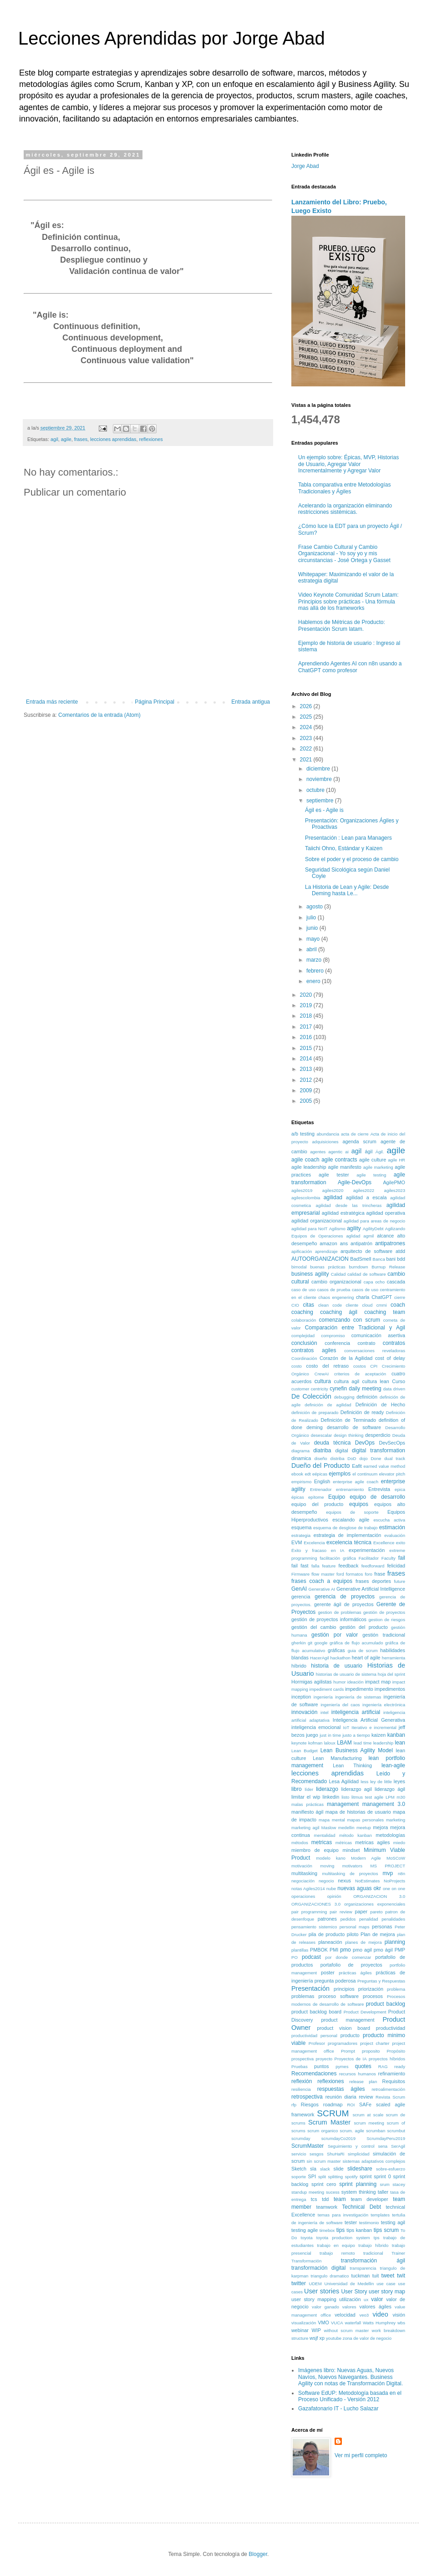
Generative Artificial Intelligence (370, 1589)
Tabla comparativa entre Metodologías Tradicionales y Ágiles (344, 488)
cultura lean (375, 1381)
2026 (307, 706)
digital (341, 1450)
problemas (302, 1996)
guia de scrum (363, 1650)
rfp (293, 2104)
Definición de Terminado (348, 1420)
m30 (400, 1797)
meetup (363, 1827)
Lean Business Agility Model (356, 1750)
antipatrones (390, 1243)
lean (400, 1742)
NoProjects (394, 1880)
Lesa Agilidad (344, 1781)
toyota (306, 2237)
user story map (387, 2291)
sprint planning (357, 2184)
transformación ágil (373, 2260)
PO (294, 1957)
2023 (307, 738)
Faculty (388, 1558)
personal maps (355, 1926)
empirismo (301, 1481)
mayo (313, 939)
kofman (315, 1742)
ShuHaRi (335, 2153)
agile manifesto (344, 1167)
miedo (399, 1842)
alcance (385, 1235)
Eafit (357, 1466)
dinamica (301, 1458)
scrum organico (322, 2130)
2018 (307, 1016)
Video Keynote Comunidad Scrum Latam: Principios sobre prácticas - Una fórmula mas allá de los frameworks (348, 601)
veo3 (364, 2314)
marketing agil (305, 1827)
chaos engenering (336, 1297)
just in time (330, 1735)
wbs (401, 2322)
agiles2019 (301, 1190)
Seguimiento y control (351, 2146)
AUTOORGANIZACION (320, 1259)
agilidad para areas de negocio (374, 1220)
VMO (323, 2322)
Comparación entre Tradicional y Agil (355, 1327)
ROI (351, 2104)
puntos (321, 2066)
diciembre (318, 769)
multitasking (304, 1873)
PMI (334, 1949)
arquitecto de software (366, 1251)
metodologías (390, 1835)
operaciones (303, 1896)
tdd (325, 2199)
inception (301, 1696)
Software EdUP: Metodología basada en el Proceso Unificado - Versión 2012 (349, 2396)
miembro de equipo (315, 1850)
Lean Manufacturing (337, 1758)
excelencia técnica (348, 1542)
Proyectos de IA (351, 2058)
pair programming (309, 1911)
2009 (307, 1090)
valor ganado (325, 2306)
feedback (348, 1565)
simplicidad (358, 2153)
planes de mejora (363, 1942)
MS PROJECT (387, 1865)
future (399, 1581)
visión (398, 2314)
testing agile (304, 2230)
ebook (297, 1473)
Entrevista (379, 1489)
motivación (301, 1865)
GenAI (299, 1589)
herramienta (393, 1657)
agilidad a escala (366, 1197)
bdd (401, 1259)
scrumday (300, 2138)
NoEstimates (367, 1880)
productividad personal (314, 2035)
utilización (350, 2299)
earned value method (384, 1466)
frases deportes (373, 1581)
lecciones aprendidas (113, 439)
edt (307, 1473)
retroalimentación (388, 2089)
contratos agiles (313, 1350)
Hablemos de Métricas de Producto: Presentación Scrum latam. (341, 625)
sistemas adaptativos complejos (373, 2161)
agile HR (396, 1159)
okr (377, 1888)
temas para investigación (343, 2214)
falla (315, 1565)
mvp (388, 1873)
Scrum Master (329, 2122)
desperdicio (377, 1435)
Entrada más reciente (52, 702)
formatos (354, 1574)
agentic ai (338, 1151)
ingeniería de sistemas (358, 1696)
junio (313, 928)
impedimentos (390, 1689)
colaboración (303, 1320)
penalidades (393, 1919)
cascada (396, 1281)
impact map (378, 1681)
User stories (321, 2291)
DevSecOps (392, 1442)
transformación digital (318, 2268)
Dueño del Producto (320, 1465)
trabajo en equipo (336, 2245)
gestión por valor (334, 1635)
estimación (392, 1527)
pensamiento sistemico (314, 1926)
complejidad (303, 1335)
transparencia (363, 2268)
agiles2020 (332, 1190)
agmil (368, 1235)
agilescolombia (305, 1197)
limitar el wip (305, 1797)
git (310, 1642)
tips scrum (386, 2230)
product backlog (385, 2004)
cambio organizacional (336, 1281)
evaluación (394, 1535)
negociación (303, 1880)
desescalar (321, 1435)
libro (296, 1789)
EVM (296, 1542)
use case (386, 2283)
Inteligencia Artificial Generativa (369, 1720)
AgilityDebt (373, 1228)
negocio (326, 1880)
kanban (396, 1735)
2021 (307, 759)
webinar (300, 2330)
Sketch (298, 2168)
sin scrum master (323, 2161)
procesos (373, 1996)
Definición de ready (362, 1412)
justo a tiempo (356, 1735)
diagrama (300, 1450)
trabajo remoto (337, 2253)
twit (401, 2275)
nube (331, 1888)
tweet (388, 2275)
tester (351, 2222)
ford (340, 1574)
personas (382, 1926)
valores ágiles (375, 2306)
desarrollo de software (354, 1427)
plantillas (299, 1949)
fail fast (300, 1565)
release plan (363, 2081)
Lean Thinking (352, 1765)
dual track (394, 1458)
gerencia (300, 1596)
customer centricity (309, 1388)
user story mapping (313, 2299)
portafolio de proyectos (351, 1964)
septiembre (320, 800)
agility (354, 1228)
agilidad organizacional (316, 1220)
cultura (323, 1381)
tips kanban (359, 2230)
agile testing (371, 1174)
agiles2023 (394, 1190)
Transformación (306, 2260)
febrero (315, 971)
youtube (333, 2338)
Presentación (310, 1988)
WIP (316, 2330)
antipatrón (361, 1243)
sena (382, 2146)
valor (377, 2299)
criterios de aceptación (360, 1373)
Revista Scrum (390, 2096)
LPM (390, 1797)
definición (366, 1397)
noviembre (319, 779)
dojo (363, 1458)
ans (344, 1243)
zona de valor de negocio (367, 2338)
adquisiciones (325, 1141)
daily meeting (365, 1388)
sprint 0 (382, 2176)
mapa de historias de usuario (358, 1812)
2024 (307, 727)
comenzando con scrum (349, 1320)
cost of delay (390, 1358)
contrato (366, 1343)
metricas (321, 1842)
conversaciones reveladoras (374, 1350)
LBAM (344, 1742)
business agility (310, 1274)
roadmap (333, 2104)
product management (347, 2020)
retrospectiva (307, 2097)
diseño (320, 1458)
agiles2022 (363, 1190)
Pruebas (299, 2066)
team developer (369, 2199)
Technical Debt (361, 2207)
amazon (328, 1243)
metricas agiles (372, 1842)
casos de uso (365, 1289)
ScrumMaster (307, 2146)
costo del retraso (327, 1366)
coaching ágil (338, 1312)
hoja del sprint (391, 1674)
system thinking (358, 2192)
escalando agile (350, 1519)
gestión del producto (364, 1627)
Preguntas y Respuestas (381, 1980)
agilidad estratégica (343, 1213)
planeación (330, 1942)
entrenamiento (350, 1489)
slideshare (359, 2168)
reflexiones (151, 439)
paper (361, 1911)
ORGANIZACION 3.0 (379, 1896)
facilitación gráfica (338, 1558)
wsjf (314, 2338)
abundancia (327, 1133)
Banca (379, 1259)
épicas (297, 1497)
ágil (369, 1151)
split (322, 2176)
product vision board (343, 2028)
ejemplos (340, 1474)
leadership (383, 1742)
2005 (307, 1101)
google (321, 1642)
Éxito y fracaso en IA (317, 1550)
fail (401, 1558)
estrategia (300, 1535)
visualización (303, 2322)
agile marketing (378, 1167)
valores (349, 2306)
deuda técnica (332, 1443)
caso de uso (303, 1289)
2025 (307, 717)
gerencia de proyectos (345, 1596)
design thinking (348, 1435)
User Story (354, 2291)
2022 (307, 748)
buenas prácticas (328, 1266)
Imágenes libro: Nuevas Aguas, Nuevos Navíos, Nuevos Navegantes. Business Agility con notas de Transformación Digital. (350, 2377)
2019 (307, 1005)
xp (322, 2338)
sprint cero (323, 2184)
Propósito (395, 2051)
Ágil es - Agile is (324, 810)
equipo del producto (317, 1504)
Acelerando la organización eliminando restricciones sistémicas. (345, 508)
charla (362, 1297)
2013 (307, 1069)
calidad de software (366, 1274)
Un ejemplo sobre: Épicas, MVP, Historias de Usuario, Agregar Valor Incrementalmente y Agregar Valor (348, 464)
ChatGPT (381, 1297)
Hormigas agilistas (311, 1681)
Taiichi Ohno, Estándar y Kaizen (343, 848)
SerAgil (398, 2146)
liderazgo (327, 1789)
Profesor (317, 2043)
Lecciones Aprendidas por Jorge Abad (171, 38)
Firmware (300, 1574)
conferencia (337, 1343)
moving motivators (341, 1865)
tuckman (360, 2275)
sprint (365, 2176)
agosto (315, 906)
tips (340, 2230)
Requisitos (393, 2081)
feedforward (373, 1565)
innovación (304, 1712)
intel (324, 1712)
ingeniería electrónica (383, 1704)
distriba (337, 1458)
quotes (363, 2066)
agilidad (333, 1197)
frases (80, 439)
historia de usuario (336, 1666)
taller (383, 2192)
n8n (401, 1873)
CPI (373, 1366)
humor (339, 1681)
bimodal (299, 1266)
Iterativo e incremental (373, 1727)
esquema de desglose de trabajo (345, 1527)
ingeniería (323, 1696)
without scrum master (346, 2330)
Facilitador (369, 1558)
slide (339, 2168)
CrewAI (322, 1373)
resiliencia (301, 2089)
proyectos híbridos (387, 2058)
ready (399, 2066)
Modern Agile (366, 1858)
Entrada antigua (250, 702)
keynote (299, 1742)
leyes (399, 1781)
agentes (317, 1151)
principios (344, 1989)
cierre (399, 1297)
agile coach (305, 1159)
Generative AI (322, 1589)
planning (395, 1942)
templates (380, 2214)
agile (66, 439)
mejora (380, 1827)
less (364, 1781)
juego (312, 1735)
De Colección (311, 1396)
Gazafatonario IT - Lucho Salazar (338, 2408)
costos (359, 1366)
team (340, 2199)
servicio (298, 2153)
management (343, 1804)
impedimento (359, 1689)
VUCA (337, 2322)
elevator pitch (392, 1473)
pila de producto (327, 1934)
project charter (375, 2043)
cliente (352, 1305)
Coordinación (304, 1358)
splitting (335, 2176)
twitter (298, 2283)
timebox (327, 2230)
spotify (351, 2176)
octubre (316, 790)
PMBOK (319, 1949)
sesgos (316, 2153)
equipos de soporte (352, 1512)
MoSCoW (395, 1858)
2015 (307, 1048)
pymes (341, 2066)
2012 (307, 1080)
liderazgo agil (356, 1789)
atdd (400, 1251)
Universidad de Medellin (349, 2283)
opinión (334, 1896)
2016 (307, 1037)
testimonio (369, 2222)
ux (366, 2299)
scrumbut (396, 2130)
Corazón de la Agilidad (346, 1358)
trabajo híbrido (373, 2245)
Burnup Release (388, 1266)
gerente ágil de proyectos (344, 1604)
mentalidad (324, 1835)
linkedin (331, 1797)
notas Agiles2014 (308, 1888)
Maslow (328, 1827)
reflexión (301, 2081)
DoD (351, 1458)
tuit (375, 2275)
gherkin (298, 1642)
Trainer (398, 2253)
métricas (343, 1842)
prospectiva (302, 2058)
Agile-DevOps (354, 1182)
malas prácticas (307, 1804)
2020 (307, 995)
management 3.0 (383, 1804)
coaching (302, 1312)
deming (314, 1427)
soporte (298, 2176)
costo (296, 1366)
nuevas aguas (354, 1888)
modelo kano (331, 1858)
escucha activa (389, 1519)
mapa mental (332, 1819)
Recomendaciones (313, 2073)
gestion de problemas (339, 1612)
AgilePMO (394, 1182)
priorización (370, 1989)
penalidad (368, 1919)
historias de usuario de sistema (346, 1674)
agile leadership (308, 1167)
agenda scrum (359, 1141)
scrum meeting (369, 2122)
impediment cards (327, 1689)
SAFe (365, 2104)
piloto (353, 1934)
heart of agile (366, 1657)
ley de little (381, 1781)
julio (312, 917)
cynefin (338, 1388)
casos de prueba (334, 1289)
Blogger (258, 2554)
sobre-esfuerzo (390, 2168)
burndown (358, 1266)
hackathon (340, 1657)
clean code (330, 1305)
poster (328, 1972)
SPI (312, 2176)
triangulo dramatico (329, 2275)
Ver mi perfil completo (361, 2455)
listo (345, 1797)
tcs (314, 2199)
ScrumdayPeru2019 (385, 2138)
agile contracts (339, 1159)
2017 (307, 1027)
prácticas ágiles (355, 1972)
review (366, 2096)
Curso (398, 1381)
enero (314, 981)
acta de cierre (355, 1133)
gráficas (336, 1650)
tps (377, 2237)
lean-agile (393, 1765)
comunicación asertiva (378, 1335)
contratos (394, 1343)
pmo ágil (383, 1949)
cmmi (381, 1305)
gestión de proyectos (384, 1612)
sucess (333, 2192)
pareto (376, 1911)
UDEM (315, 2283)
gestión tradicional (383, 1635)
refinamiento (391, 2073)
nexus (344, 1880)
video (380, 2314)
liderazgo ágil (390, 1789)
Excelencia (314, 1542)
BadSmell (360, 1259)
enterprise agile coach (355, 1481)
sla (313, 2168)
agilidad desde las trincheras (349, 1205)
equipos (358, 1504)
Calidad (338, 1274)
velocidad (345, 2314)
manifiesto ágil (307, 1812)
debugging (344, 1397)
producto (350, 2035)
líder (309, 1789)
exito (400, 1542)
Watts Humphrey (379, 2322)
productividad (390, 2028)
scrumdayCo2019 (338, 2138)
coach (398, 1305)
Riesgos (310, 2104)
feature (329, 1565)
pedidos (348, 1919)
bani (390, 1259)
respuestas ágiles (341, 2089)
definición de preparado (314, 1412)
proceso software (339, 1996)
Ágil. (380, 1151)
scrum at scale (368, 2114)
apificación (301, 1251)
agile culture (372, 1159)
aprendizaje (326, 1251)
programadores (342, 2043)
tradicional (373, 2253)
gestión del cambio (313, 1627)
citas (308, 1305)
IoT (346, 1727)
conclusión (304, 1343)
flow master (323, 1574)
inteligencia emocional (315, 1727)
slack (325, 2168)
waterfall (353, 2322)
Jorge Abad (305, 166)
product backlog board (316, 2011)
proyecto (323, 2058)
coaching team (384, 1312)
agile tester (334, 1174)
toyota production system (343, 2237)
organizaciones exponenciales (374, 1904)
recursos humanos (357, 2073)
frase (379, 1574)
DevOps (365, 1443)
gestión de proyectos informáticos (328, 1619)
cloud (367, 1305)
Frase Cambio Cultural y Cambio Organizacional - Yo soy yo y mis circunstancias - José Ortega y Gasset (344, 553)
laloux (329, 1742)
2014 (307, 1058)
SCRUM (333, 2113)
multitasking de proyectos (350, 1873)
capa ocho (374, 1281)
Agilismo (337, 1228)
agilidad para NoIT (309, 1228)
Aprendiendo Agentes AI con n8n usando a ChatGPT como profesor (350, 666)
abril (312, 949)
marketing (395, 1819)
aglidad (353, 1235)
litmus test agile (367, 1797)
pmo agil (362, 1949)
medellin (346, 1827)
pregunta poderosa (335, 1980)
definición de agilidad (328, 1404)
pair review (341, 1911)
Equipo (336, 1497)
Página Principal (154, 702)
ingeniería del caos (340, 1704)
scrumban (375, 2130)
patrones (327, 1919)
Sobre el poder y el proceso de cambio (351, 859)
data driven (394, 1388)
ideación (355, 1681)
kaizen (378, 1735)
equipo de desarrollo (377, 1497)
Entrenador (320, 1489)
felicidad (396, 1565)
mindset (351, 1850)
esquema (301, 1527)
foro (368, 1574)
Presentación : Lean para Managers (348, 838)
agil (54, 439)
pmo (345, 1950)
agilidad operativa (385, 1213)
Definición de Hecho (380, 1404)
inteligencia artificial (355, 1712)
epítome (316, 1497)
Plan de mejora (378, 1934)
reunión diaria (340, 2096)
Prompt (348, 2051)
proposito (371, 2051)
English (322, 1481)
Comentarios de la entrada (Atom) (99, 715)
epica (400, 1489)
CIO (295, 1305)
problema (396, 1989)
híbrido (298, 1665)
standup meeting (307, 2192)
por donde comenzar (348, 1957)
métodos (299, 1842)
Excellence (383, 1542)
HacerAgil (319, 1657)
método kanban (355, 1835)
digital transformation (378, 1450)
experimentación (367, 1550)
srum (384, 2184)
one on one (394, 1888)
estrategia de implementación (347, 1535)
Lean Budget (304, 1750)
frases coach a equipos (321, 1581)
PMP (400, 1949)
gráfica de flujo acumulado (356, 1642)
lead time (363, 1742)
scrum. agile (352, 2130)
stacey (398, 2184)
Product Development (365, 2011)
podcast (311, 1957)
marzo (314, 960)
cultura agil (347, 1381)
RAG (383, 2066)
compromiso (333, 1335)
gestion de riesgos (386, 1619)
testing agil (393, 2222)
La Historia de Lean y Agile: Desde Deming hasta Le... (347, 890)
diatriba (322, 1450)
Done (376, 1458)
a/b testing (303, 1133)
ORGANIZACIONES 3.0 (315, 1904)
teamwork (326, 2207)
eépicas (319, 1473)
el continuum (364, 1473)
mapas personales (365, 1819)
